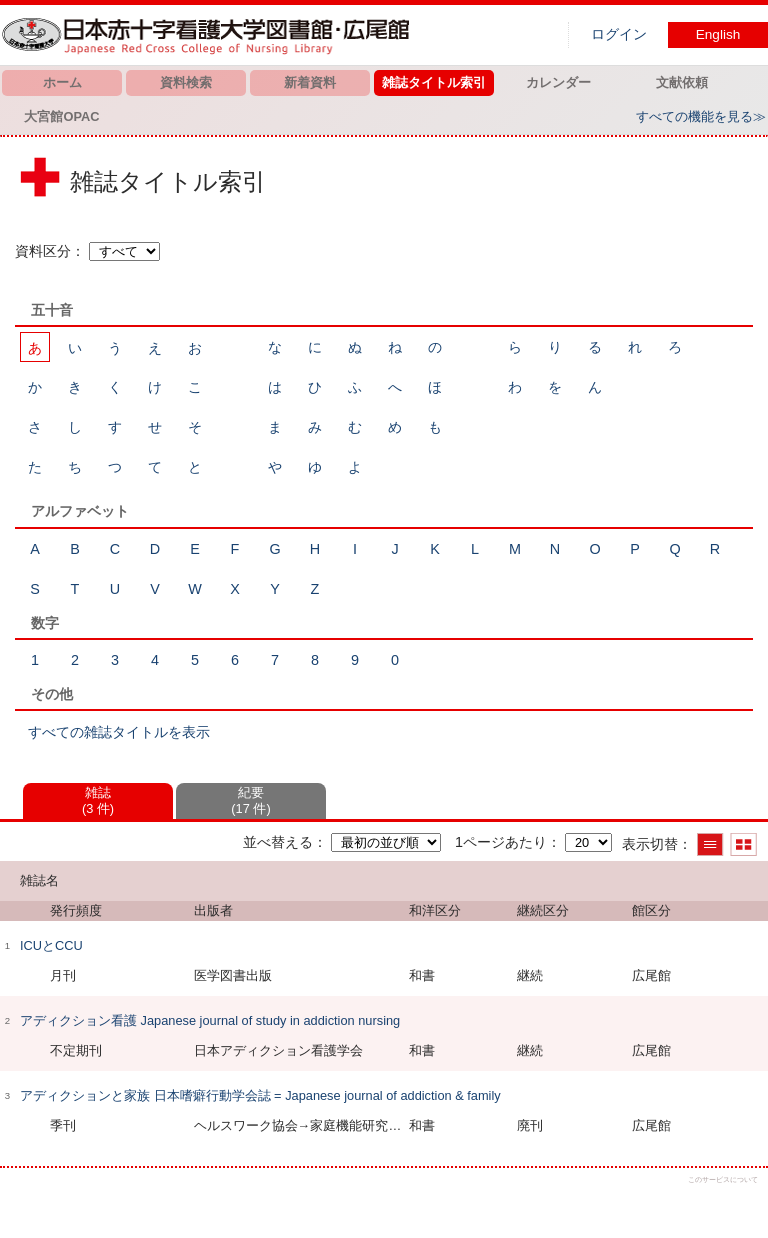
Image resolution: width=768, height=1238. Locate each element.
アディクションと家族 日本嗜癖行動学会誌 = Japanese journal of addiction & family (260, 1095)
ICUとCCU (51, 945)
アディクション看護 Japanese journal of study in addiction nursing (210, 1020)
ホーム (62, 82)
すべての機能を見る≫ (701, 116)
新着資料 (310, 82)
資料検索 (186, 82)
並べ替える (278, 842)
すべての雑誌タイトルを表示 (119, 732)
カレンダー (558, 82)
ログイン (619, 34)
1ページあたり (501, 842)
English (718, 34)
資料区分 (43, 251)
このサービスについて (723, 1179)
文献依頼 (682, 82)
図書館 (210, 35)
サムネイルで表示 (743, 844)
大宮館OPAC (61, 116)
